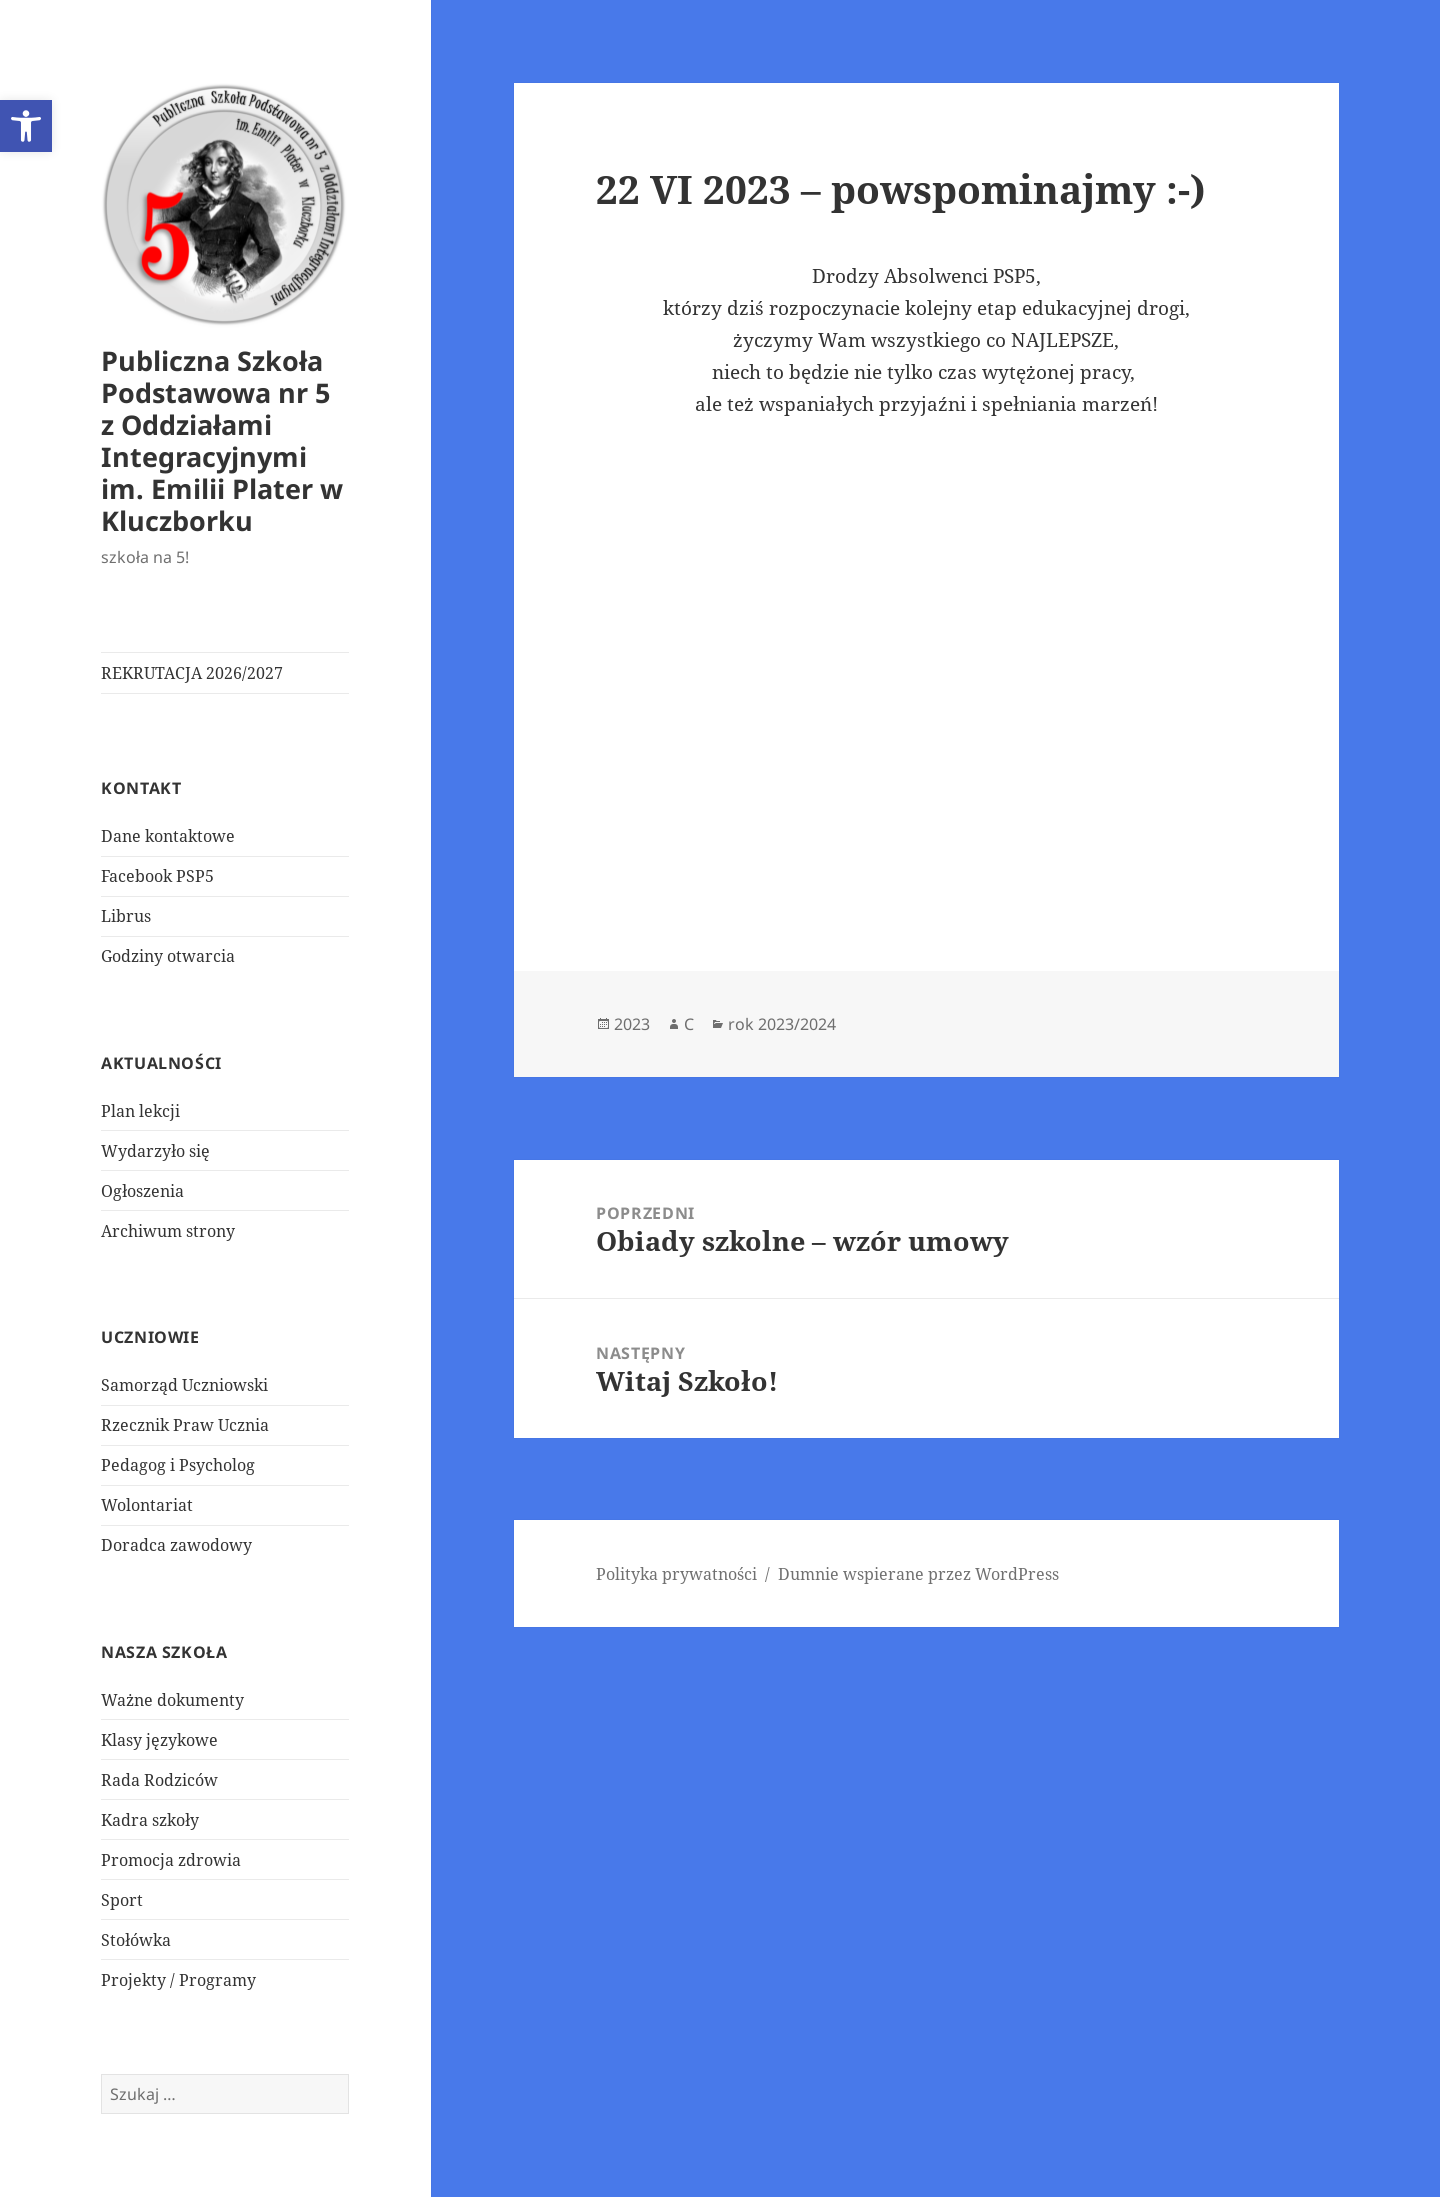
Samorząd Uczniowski (184, 1385)
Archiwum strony (168, 1231)
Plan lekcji (140, 1111)
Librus (126, 916)
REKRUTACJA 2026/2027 (192, 673)
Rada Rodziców (159, 1780)
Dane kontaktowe (168, 836)
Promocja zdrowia (171, 1860)
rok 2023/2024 (782, 1024)
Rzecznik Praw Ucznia (185, 1425)
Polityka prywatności (676, 1574)
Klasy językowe (159, 1740)
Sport (122, 1900)
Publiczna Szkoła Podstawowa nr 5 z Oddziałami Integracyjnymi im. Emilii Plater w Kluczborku (222, 440)
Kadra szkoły (150, 1820)
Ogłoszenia (142, 1191)
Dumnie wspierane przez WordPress (918, 1574)
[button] (26, 126)
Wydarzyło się (155, 1151)
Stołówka (136, 1940)
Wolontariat (147, 1505)
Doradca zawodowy (176, 1545)
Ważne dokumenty (172, 1700)
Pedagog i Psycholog (178, 1465)
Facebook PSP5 (157, 876)
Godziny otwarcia (168, 956)
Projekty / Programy (178, 1980)
